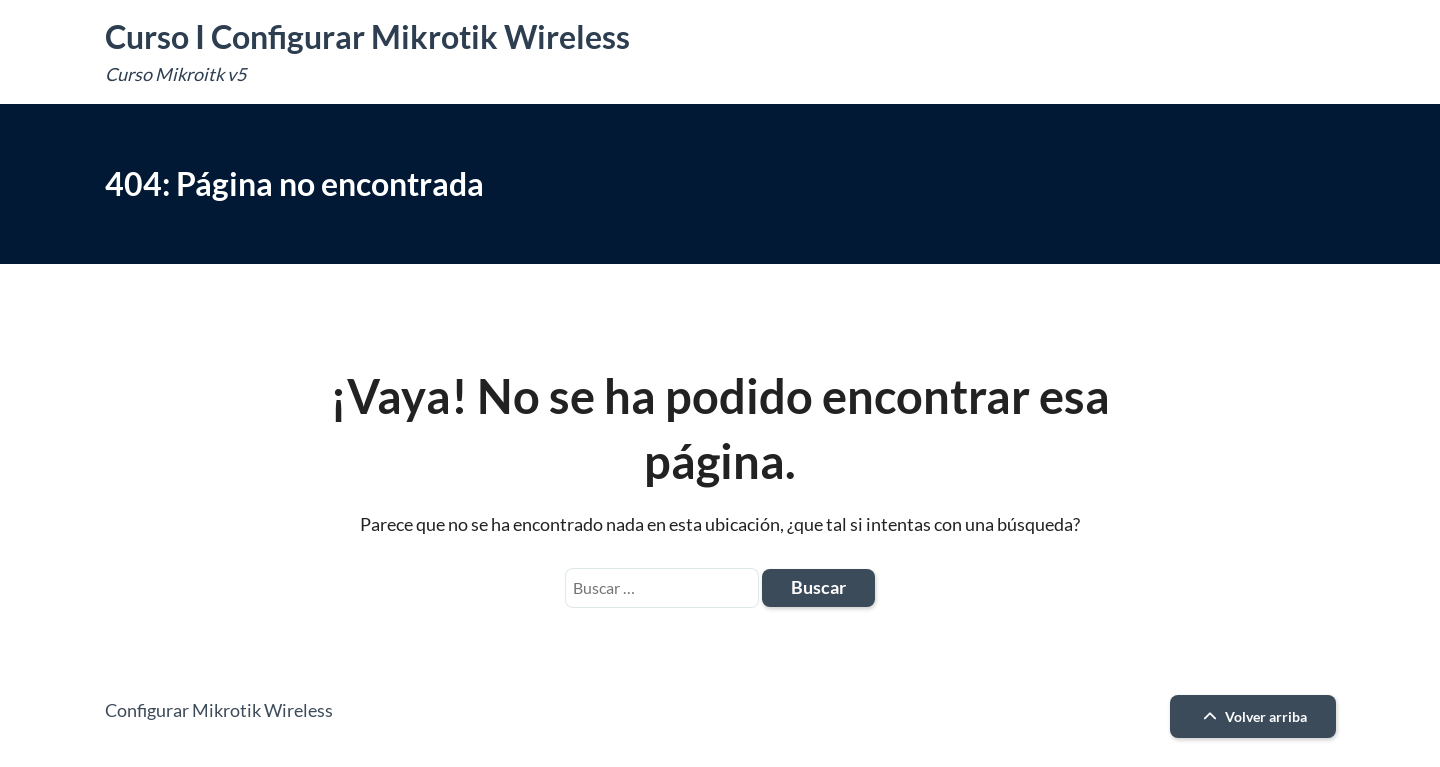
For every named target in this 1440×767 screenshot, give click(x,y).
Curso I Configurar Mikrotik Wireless (367, 36)
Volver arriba (1252, 716)
